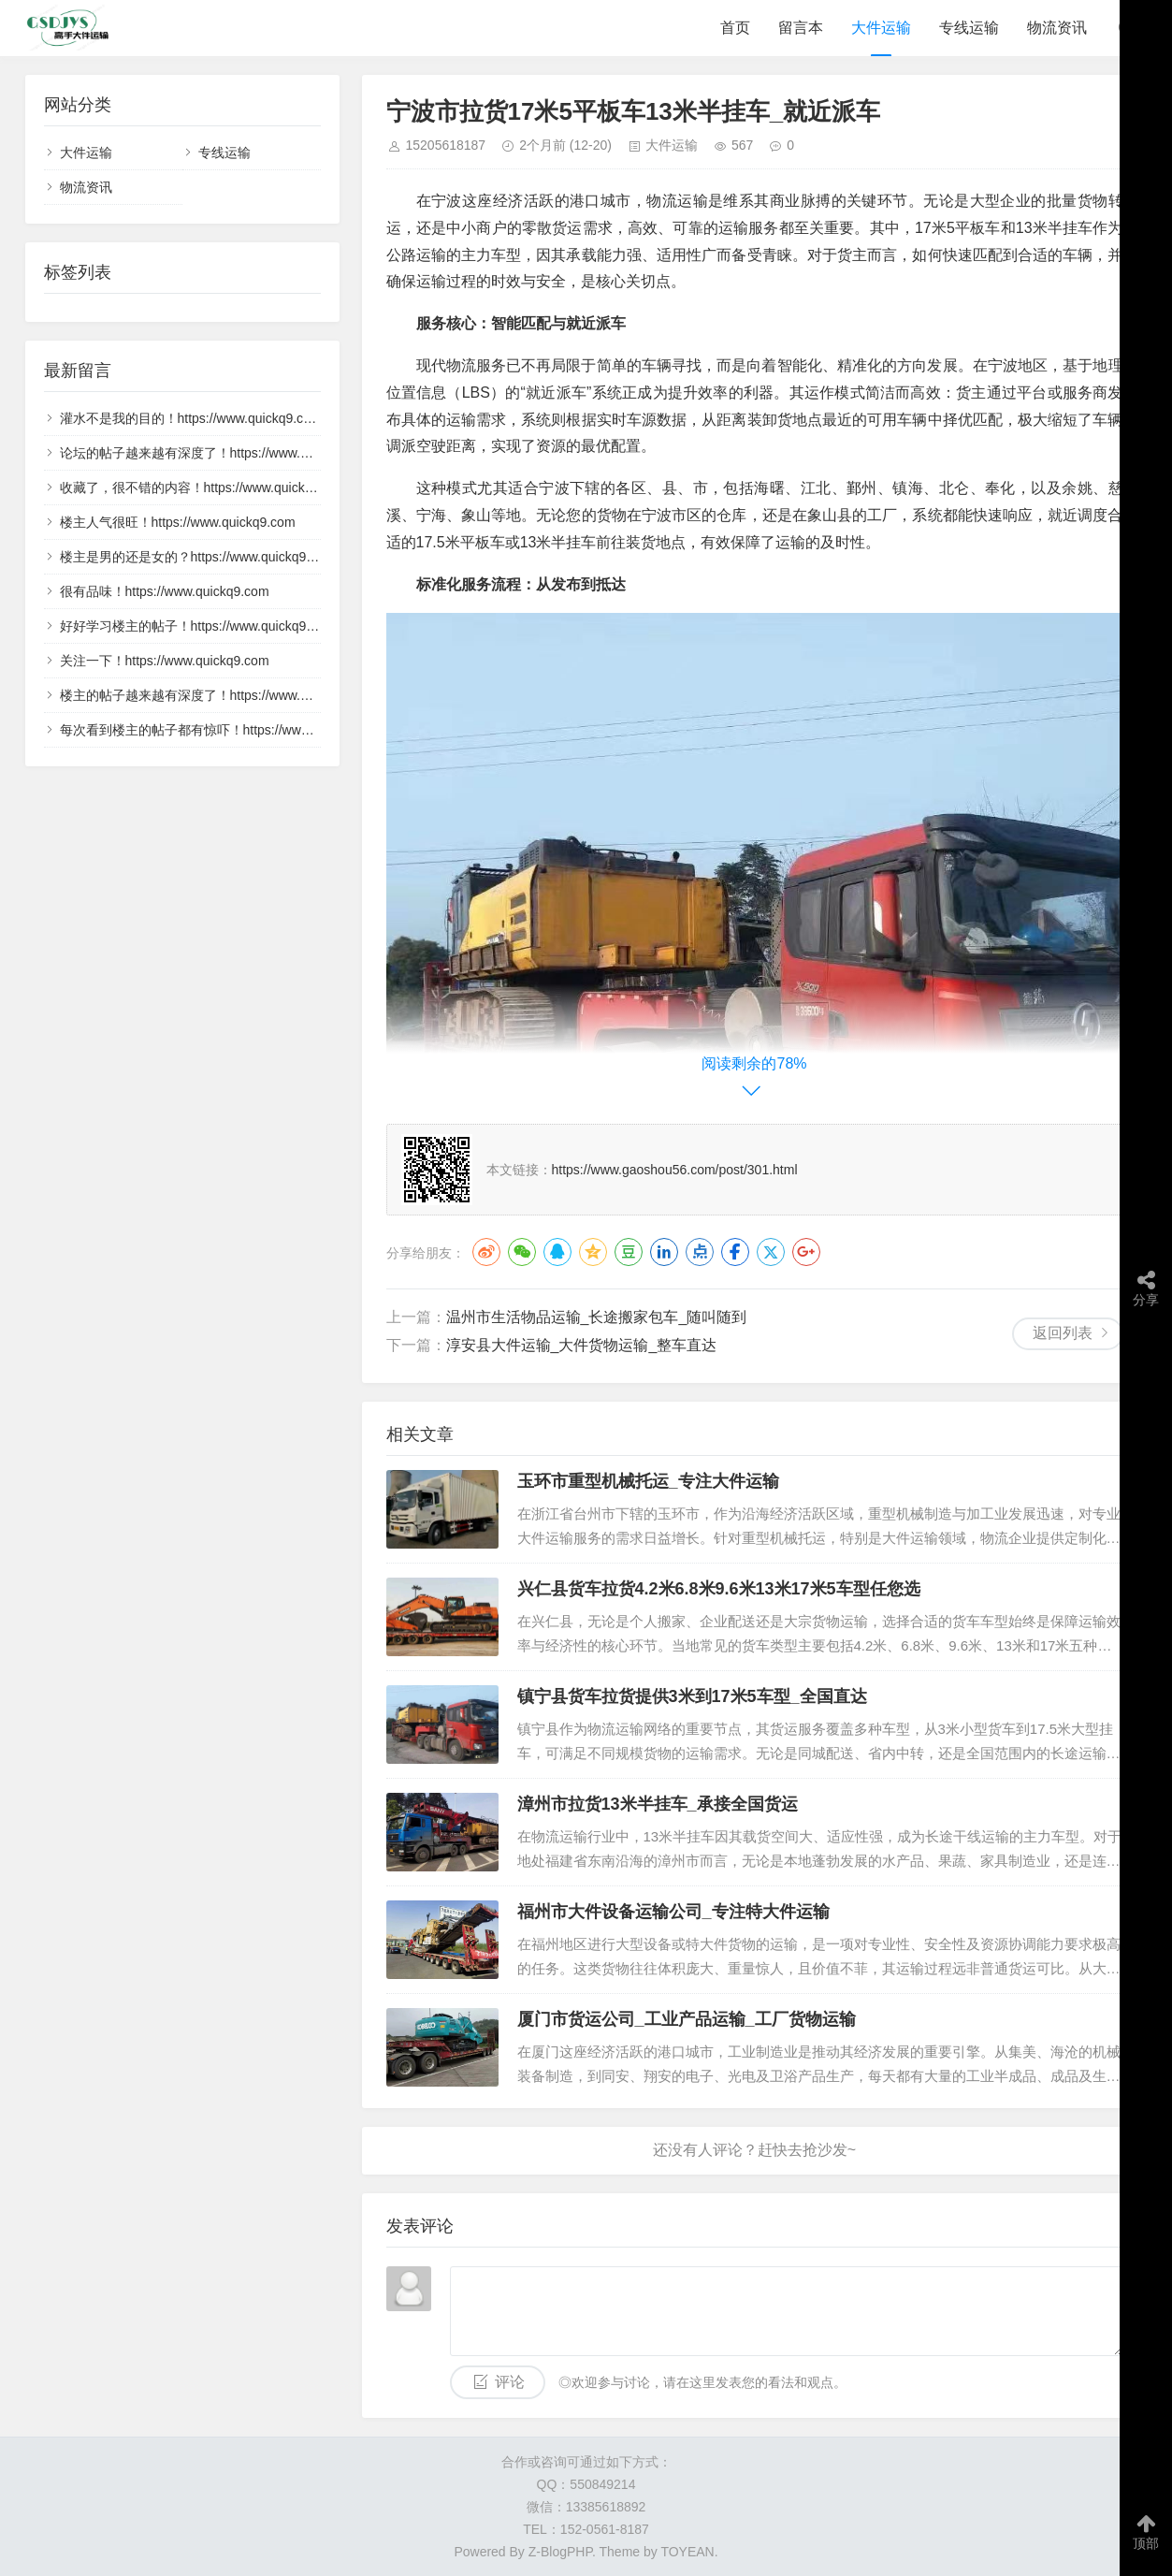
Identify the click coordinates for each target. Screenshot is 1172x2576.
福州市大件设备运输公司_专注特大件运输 (673, 1911)
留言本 (800, 28)
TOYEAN (687, 2551)
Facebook (735, 1252)
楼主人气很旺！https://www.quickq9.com (178, 522)
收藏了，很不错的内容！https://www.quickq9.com (204, 487)
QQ (557, 1252)
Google (806, 1252)
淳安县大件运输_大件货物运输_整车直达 (581, 1345)
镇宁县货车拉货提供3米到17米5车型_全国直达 (692, 1696)
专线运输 (969, 28)
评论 (510, 2382)
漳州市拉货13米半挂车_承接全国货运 (657, 1804)
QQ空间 (593, 1252)
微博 (486, 1252)
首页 (735, 28)
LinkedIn (664, 1252)
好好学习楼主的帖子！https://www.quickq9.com (197, 626)
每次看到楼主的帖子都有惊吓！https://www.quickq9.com (223, 729)
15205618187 (446, 145)
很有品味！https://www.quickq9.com (164, 591)
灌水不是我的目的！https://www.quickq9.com (191, 418)
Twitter (771, 1252)
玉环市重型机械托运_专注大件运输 (648, 1481)
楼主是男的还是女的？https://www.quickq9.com (197, 556)
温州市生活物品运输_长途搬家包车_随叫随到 (596, 1317)
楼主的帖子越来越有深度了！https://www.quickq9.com (217, 695)
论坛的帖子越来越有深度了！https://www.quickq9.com (217, 452)
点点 (700, 1252)
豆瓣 (629, 1252)
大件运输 (881, 28)
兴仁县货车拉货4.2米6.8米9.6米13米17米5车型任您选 (718, 1588)
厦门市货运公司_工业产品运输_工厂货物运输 (686, 2019)
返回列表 (1062, 1333)
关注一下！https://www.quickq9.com (164, 660)
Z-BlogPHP (560, 2551)
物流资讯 (1057, 28)
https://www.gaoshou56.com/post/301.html (675, 1169)
